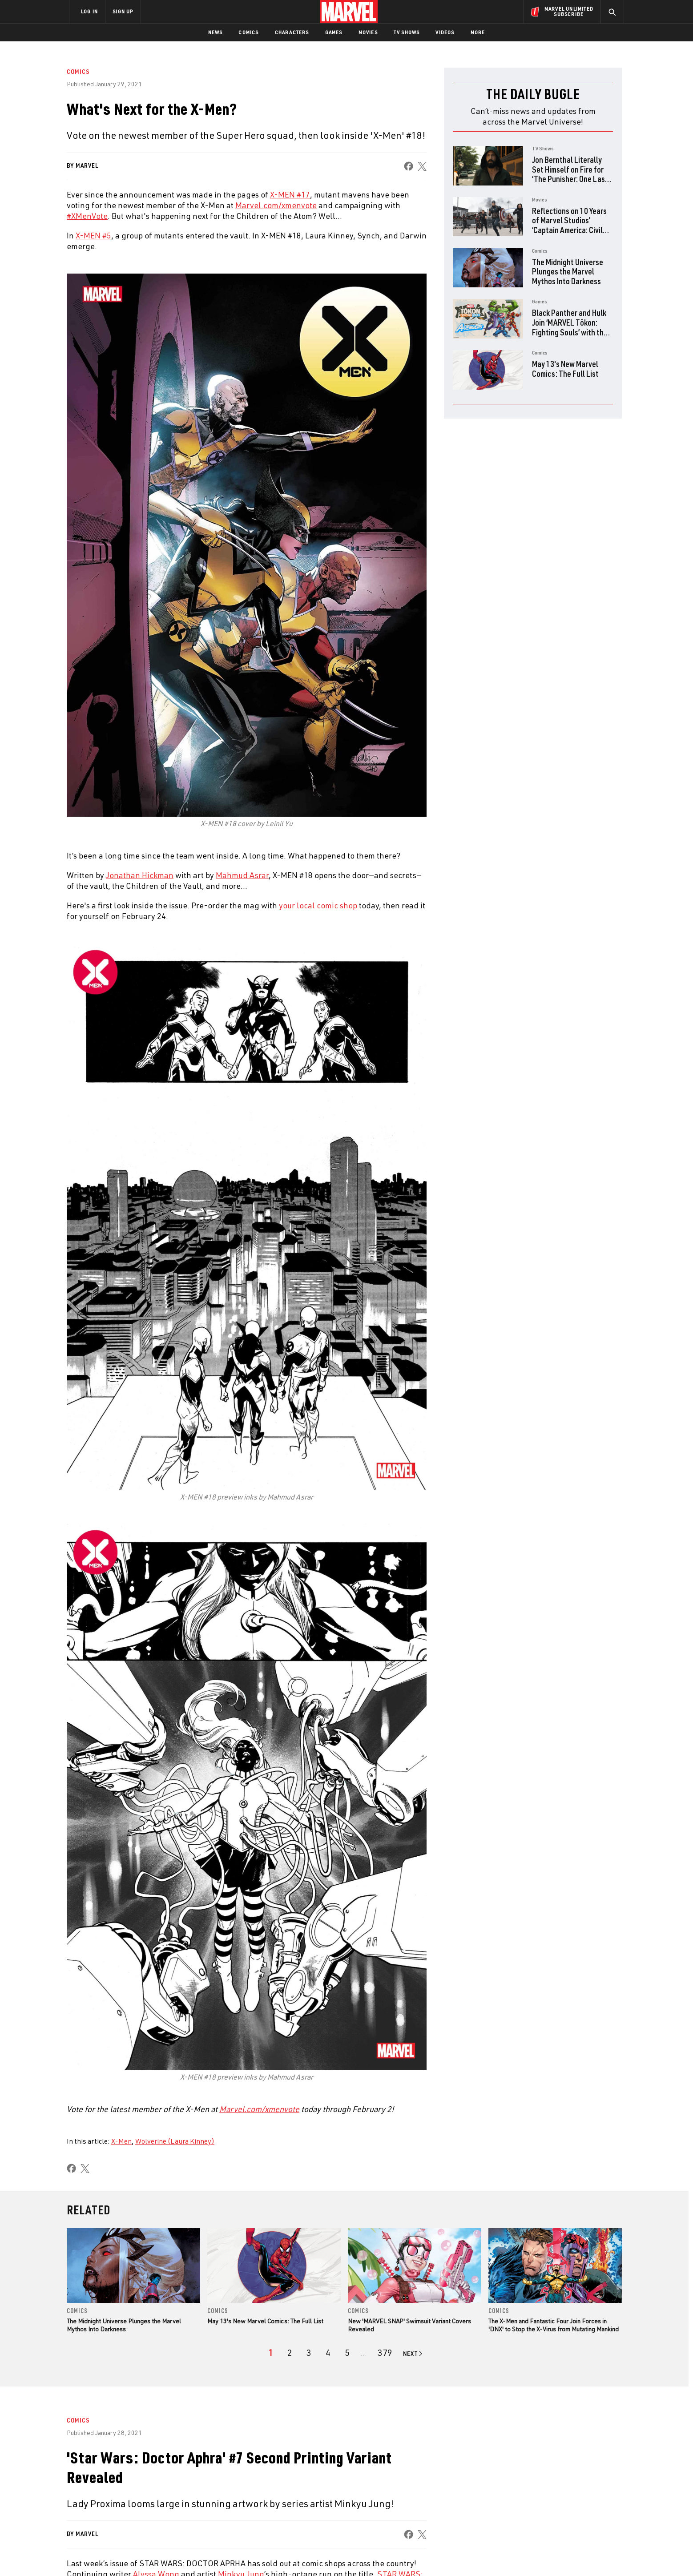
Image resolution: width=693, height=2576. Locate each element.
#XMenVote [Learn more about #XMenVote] (87, 216)
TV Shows (407, 32)
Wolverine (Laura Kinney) (174, 2141)
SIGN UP (123, 11)
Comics (248, 32)
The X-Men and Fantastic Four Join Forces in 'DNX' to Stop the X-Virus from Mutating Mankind (553, 2325)
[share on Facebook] (408, 166)
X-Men (121, 2141)
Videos (444, 32)
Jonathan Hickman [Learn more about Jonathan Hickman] (139, 875)
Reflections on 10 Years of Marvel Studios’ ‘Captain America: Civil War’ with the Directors (569, 225)
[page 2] (290, 2353)
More (478, 32)
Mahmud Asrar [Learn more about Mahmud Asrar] (242, 875)
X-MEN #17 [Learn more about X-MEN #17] (290, 194)
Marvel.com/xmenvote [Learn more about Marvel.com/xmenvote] (276, 205)
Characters (292, 32)
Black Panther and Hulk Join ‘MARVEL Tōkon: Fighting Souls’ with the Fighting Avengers (570, 327)
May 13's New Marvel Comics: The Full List (565, 369)
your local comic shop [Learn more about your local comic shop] (318, 905)
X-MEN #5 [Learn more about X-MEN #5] (93, 235)
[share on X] (422, 166)
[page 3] (309, 2353)
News (215, 32)
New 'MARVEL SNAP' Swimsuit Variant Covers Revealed (409, 2325)
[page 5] (347, 2353)
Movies (368, 32)
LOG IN (89, 11)
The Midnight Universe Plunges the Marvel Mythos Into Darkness (567, 271)
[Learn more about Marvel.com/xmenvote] (259, 2109)
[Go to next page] (413, 2353)
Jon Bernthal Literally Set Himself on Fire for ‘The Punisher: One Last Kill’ (570, 174)
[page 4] (328, 2353)
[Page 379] (385, 2353)
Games (333, 32)
